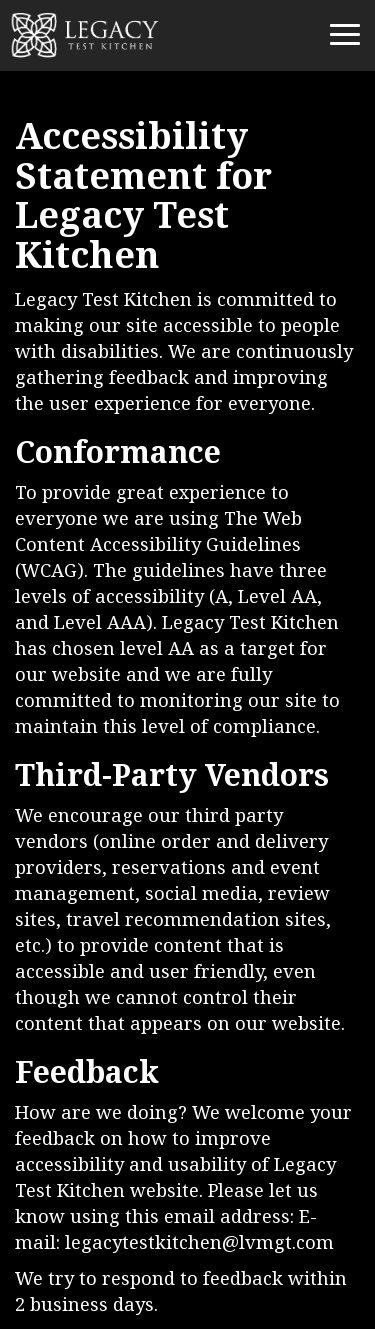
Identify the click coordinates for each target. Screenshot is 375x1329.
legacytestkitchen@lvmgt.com (199, 1244)
